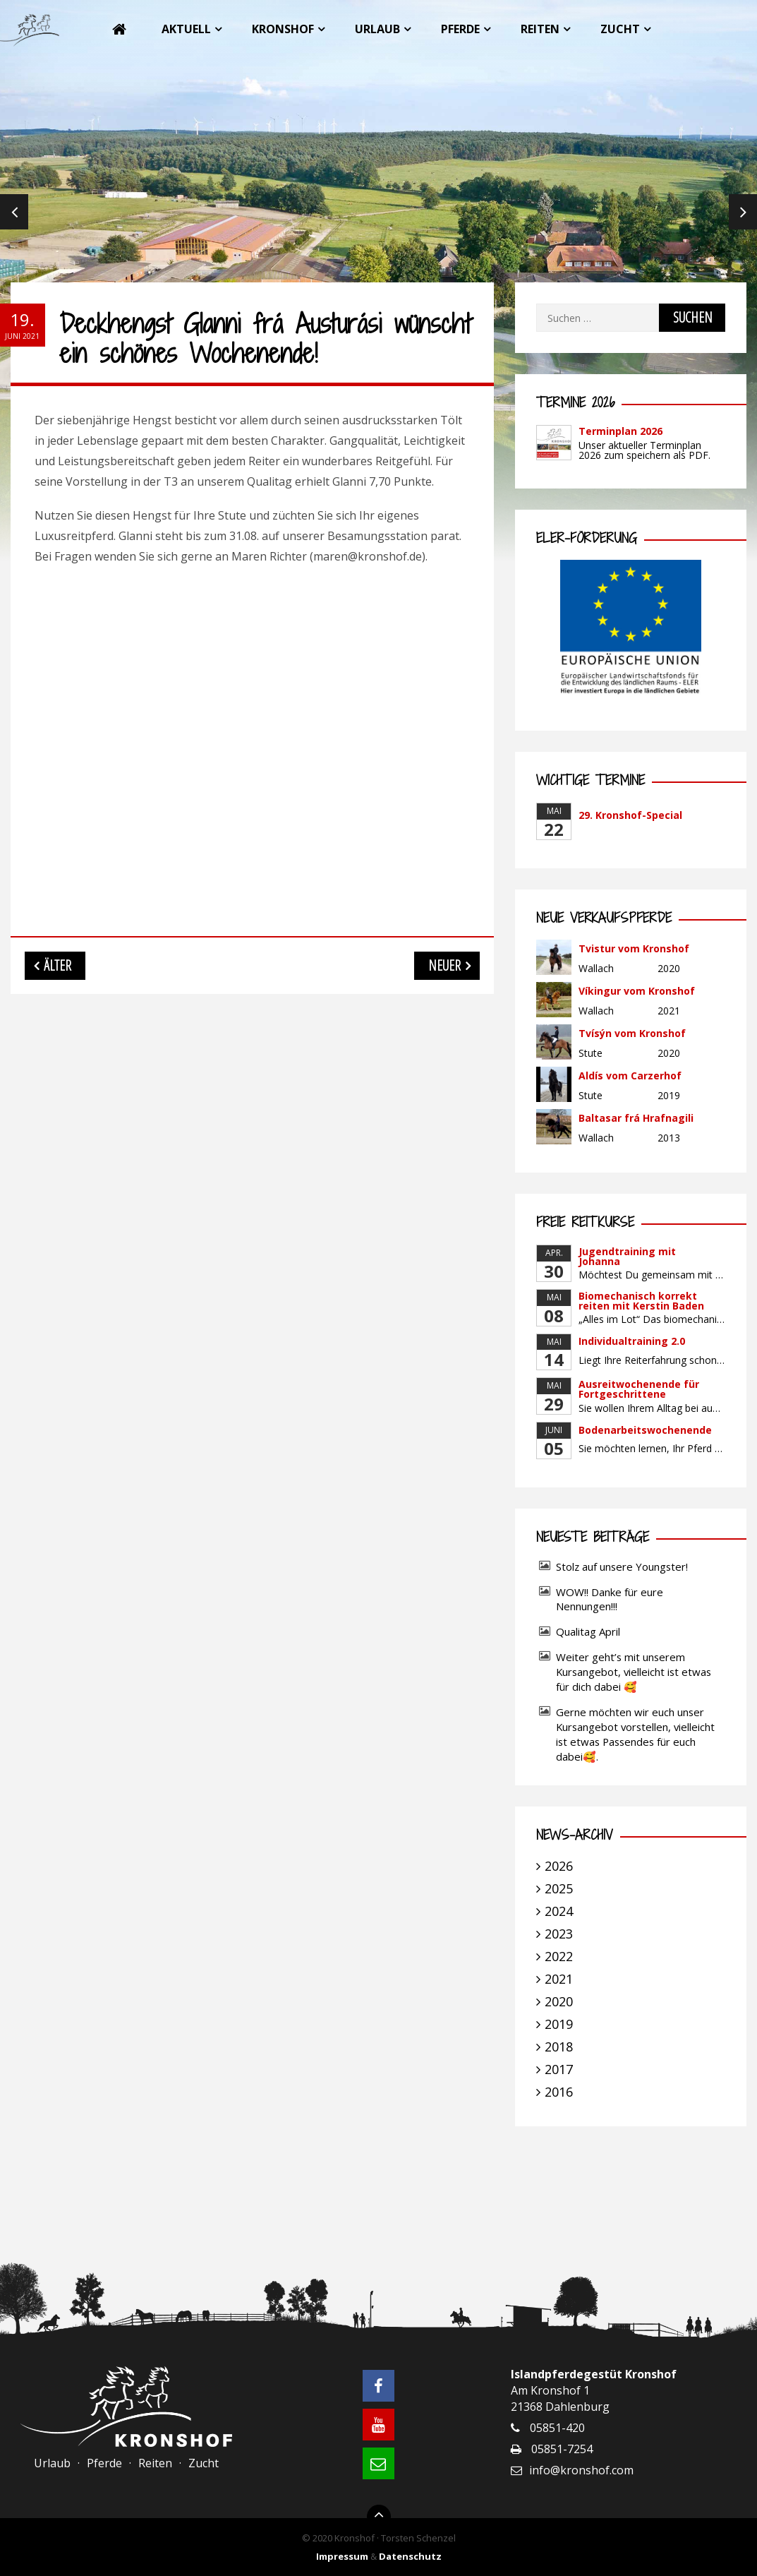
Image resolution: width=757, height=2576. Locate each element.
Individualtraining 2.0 (632, 1341)
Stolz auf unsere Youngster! (622, 1566)
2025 (559, 1888)
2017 (559, 2069)
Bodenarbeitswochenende (645, 1430)
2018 (559, 2046)
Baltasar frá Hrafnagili (636, 1118)
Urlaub (377, 29)
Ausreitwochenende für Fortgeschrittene (639, 1389)
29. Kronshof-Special (630, 815)
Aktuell (186, 29)
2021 (559, 1978)
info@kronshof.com (581, 2470)
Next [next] (743, 211)
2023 (559, 1933)
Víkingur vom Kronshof (637, 991)
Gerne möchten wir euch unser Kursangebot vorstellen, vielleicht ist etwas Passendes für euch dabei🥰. (635, 1734)
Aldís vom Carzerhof (630, 1075)
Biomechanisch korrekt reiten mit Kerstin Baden (641, 1300)
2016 (559, 2091)
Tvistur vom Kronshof (634, 948)
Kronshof (283, 29)
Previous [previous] (14, 211)
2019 (559, 2023)
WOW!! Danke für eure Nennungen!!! (609, 1599)
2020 (559, 2001)
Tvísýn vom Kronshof (632, 1033)
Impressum (342, 2556)
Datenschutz (410, 2556)
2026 (559, 1865)
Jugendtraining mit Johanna (627, 1256)
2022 (559, 1956)
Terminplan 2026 (620, 431)
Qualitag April (588, 1631)
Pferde (460, 29)
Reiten (540, 29)
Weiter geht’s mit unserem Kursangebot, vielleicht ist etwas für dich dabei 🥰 (633, 1672)
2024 (559, 1911)
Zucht (620, 29)
